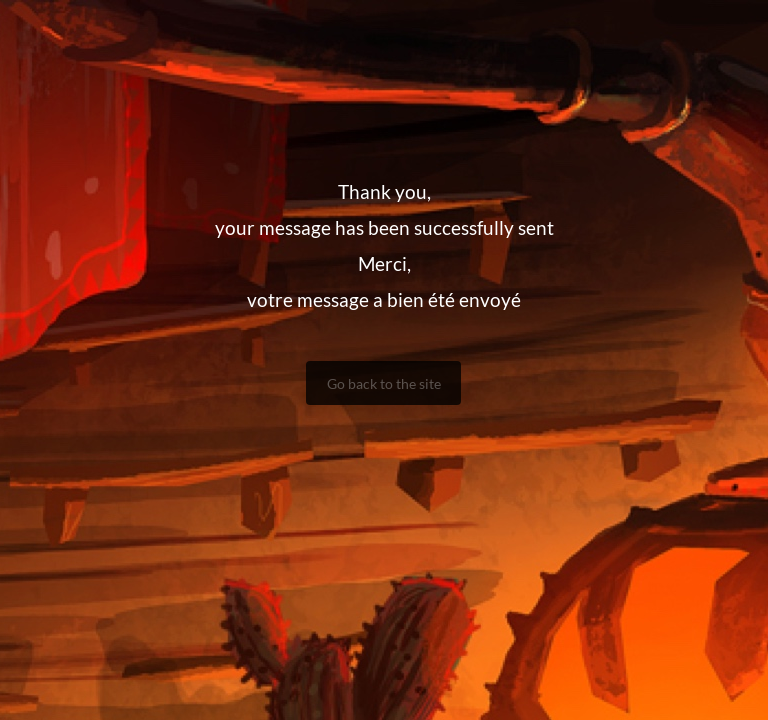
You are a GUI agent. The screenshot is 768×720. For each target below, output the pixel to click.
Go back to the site (384, 383)
